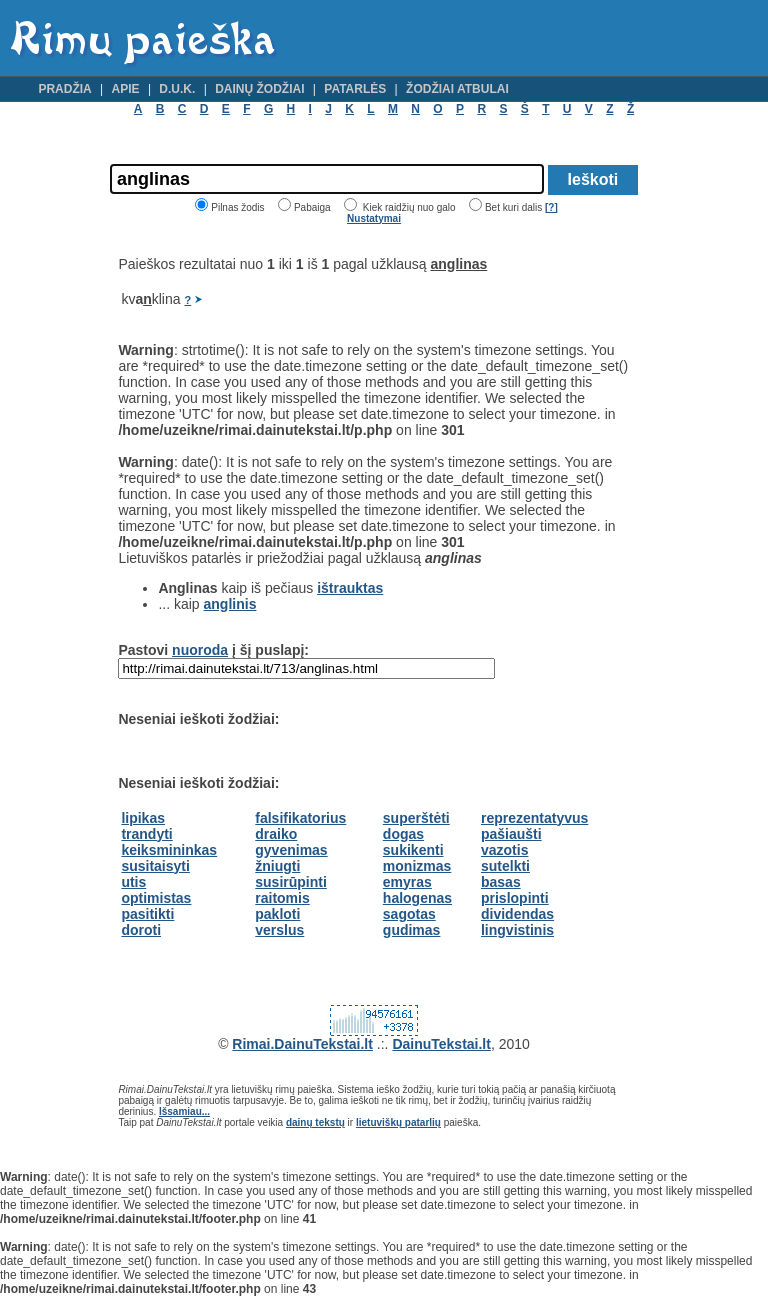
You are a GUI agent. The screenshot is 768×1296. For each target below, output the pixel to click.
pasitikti (147, 914)
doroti (141, 930)
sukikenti (413, 850)
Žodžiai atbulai (457, 89)
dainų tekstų (315, 1122)
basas (501, 882)
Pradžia (64, 89)
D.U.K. (177, 89)
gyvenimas (291, 850)
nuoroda (200, 650)
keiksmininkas (169, 850)
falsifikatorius (300, 818)
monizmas (417, 866)
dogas (403, 834)
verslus (279, 930)
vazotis (504, 850)
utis (133, 882)
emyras (407, 882)
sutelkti (505, 866)
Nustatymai (374, 218)
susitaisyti (155, 866)
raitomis (282, 898)
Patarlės (355, 89)
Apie (126, 89)
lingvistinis (517, 930)
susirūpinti (291, 882)
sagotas (409, 914)
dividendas (517, 914)
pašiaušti (511, 834)
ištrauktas (350, 588)
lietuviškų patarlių (398, 1122)
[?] (551, 207)
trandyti (146, 834)
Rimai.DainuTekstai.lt (302, 1044)
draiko (276, 834)
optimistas (156, 898)
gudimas (412, 930)
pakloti (277, 914)
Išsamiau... (184, 1111)
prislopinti (515, 898)
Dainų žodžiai (259, 89)
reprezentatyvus (534, 818)
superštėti (416, 818)
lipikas (143, 818)
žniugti (277, 866)
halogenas (417, 898)
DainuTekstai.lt (441, 1044)
